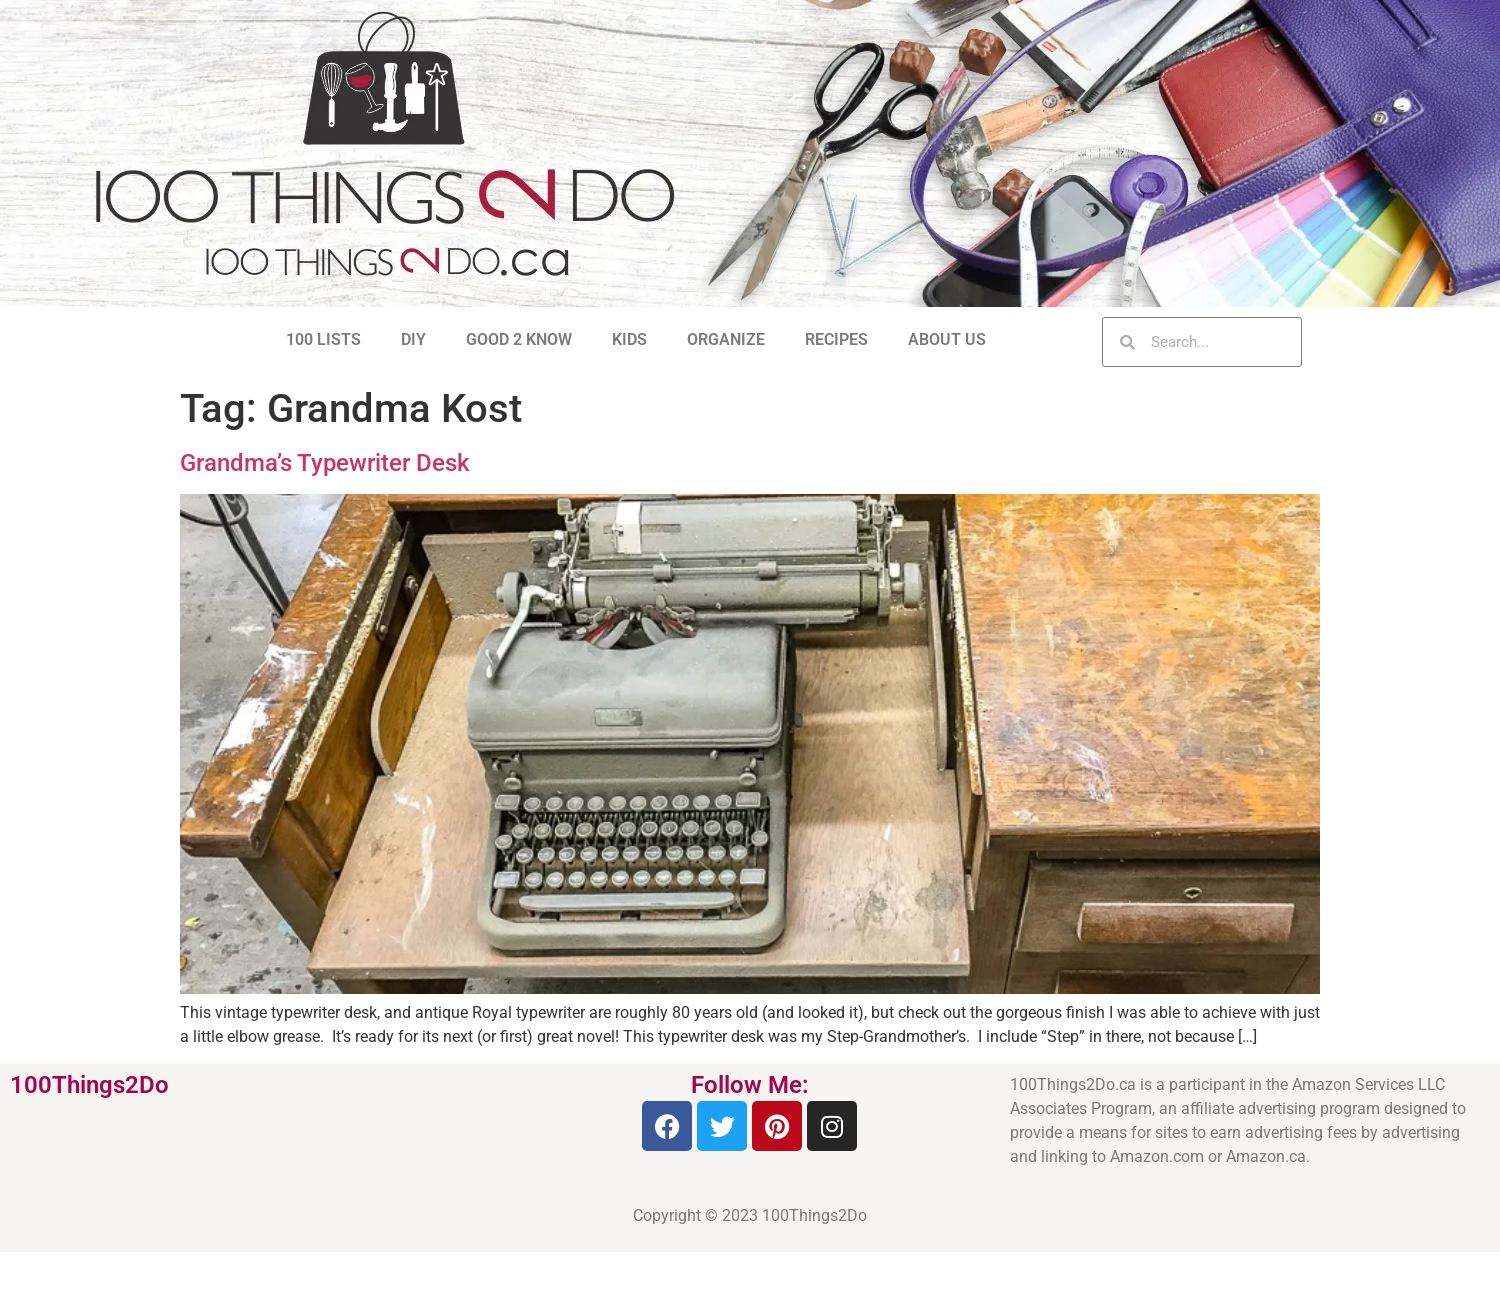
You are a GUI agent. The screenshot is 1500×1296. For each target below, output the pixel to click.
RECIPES (836, 339)
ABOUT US (947, 339)
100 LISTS (323, 339)
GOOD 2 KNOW (519, 339)
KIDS (629, 339)
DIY (413, 339)
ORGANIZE (726, 339)
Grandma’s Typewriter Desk (325, 463)
